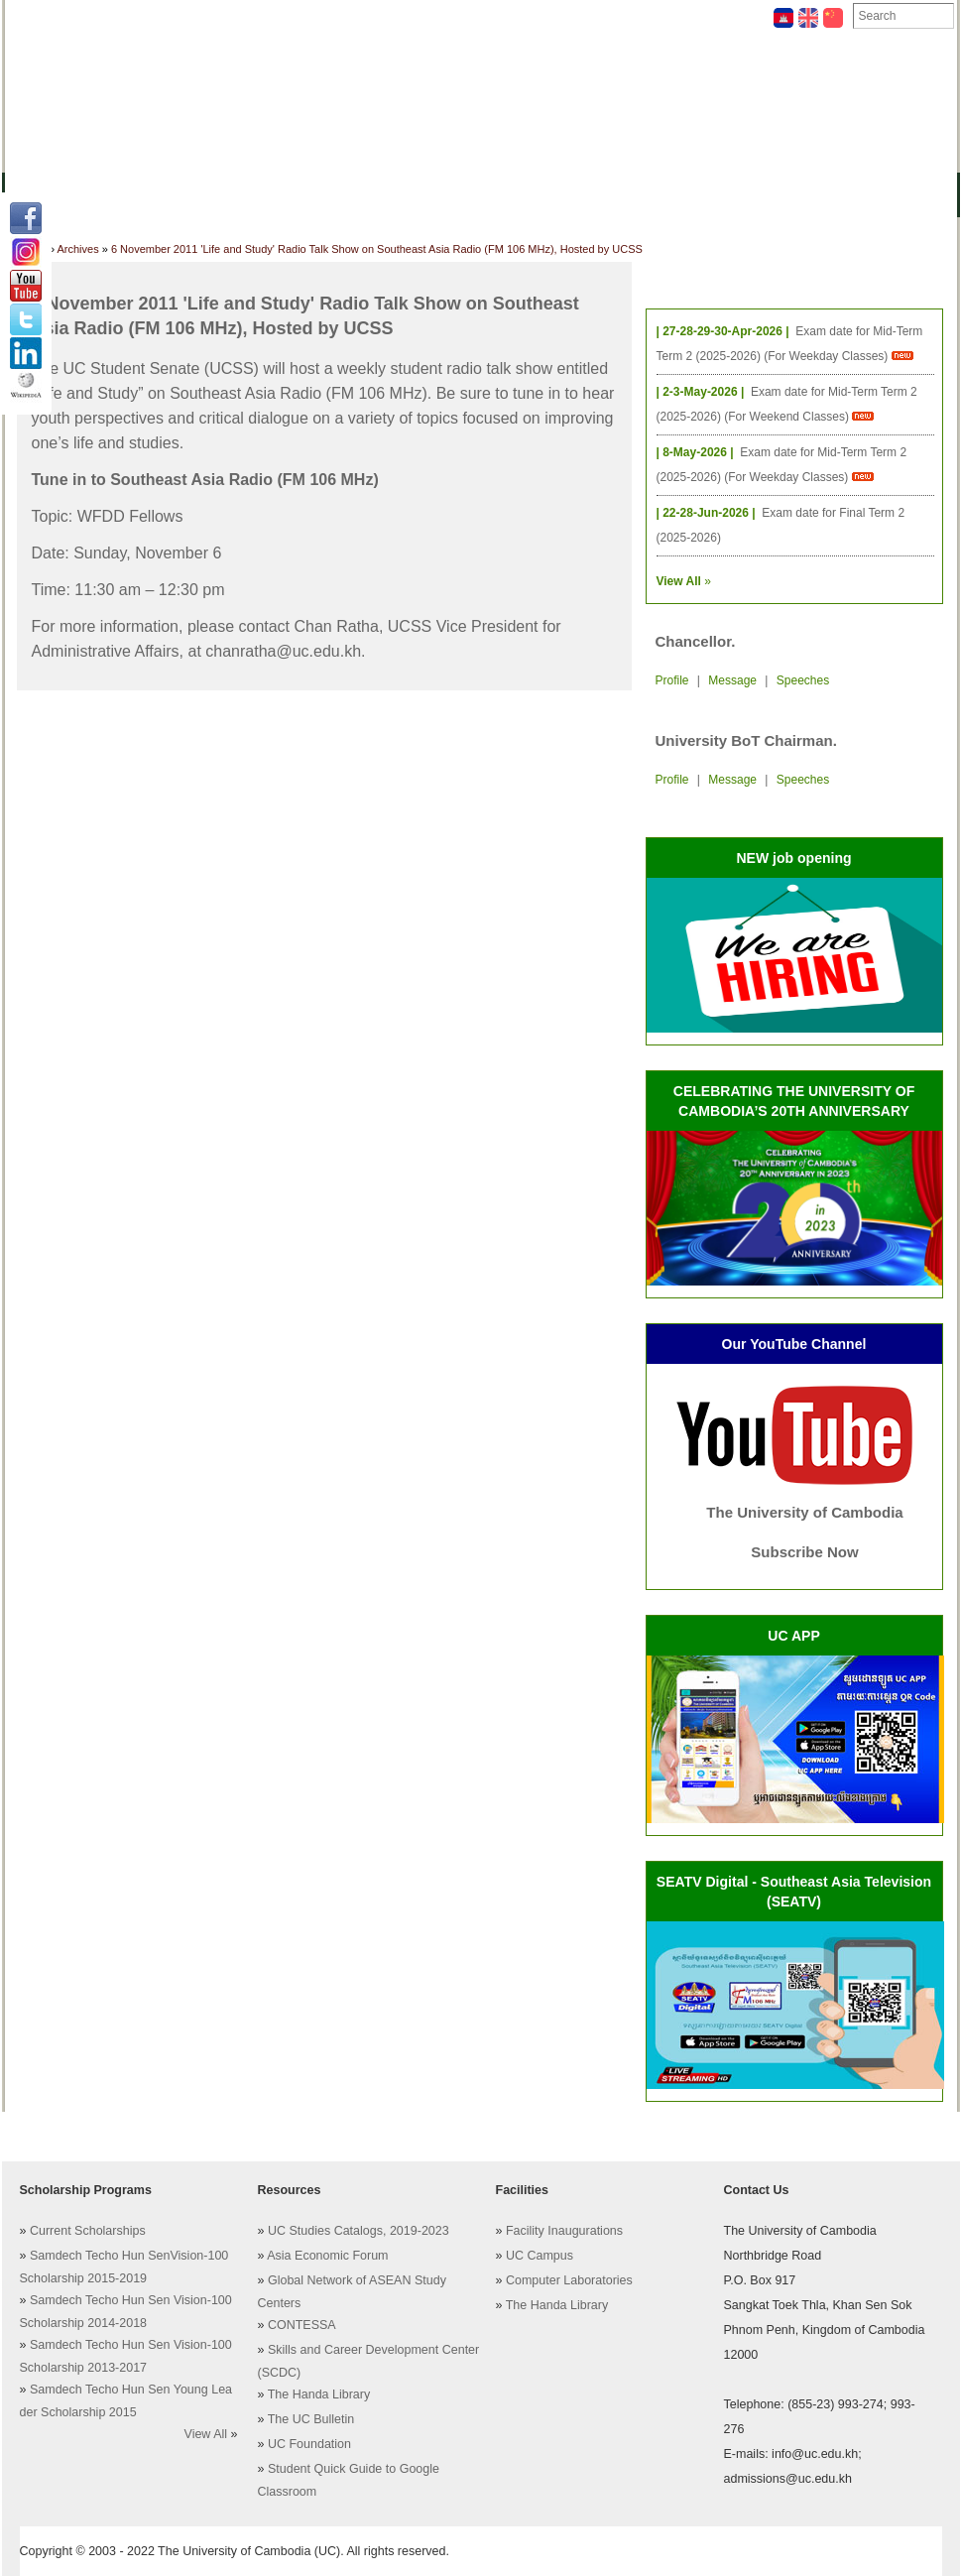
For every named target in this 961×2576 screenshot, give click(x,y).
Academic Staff (160, 16)
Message (732, 680)
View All (206, 2434)
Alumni (625, 192)
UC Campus (539, 2256)
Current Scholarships (88, 2231)
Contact (460, 16)
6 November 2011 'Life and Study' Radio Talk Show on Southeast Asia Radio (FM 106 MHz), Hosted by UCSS (377, 249)
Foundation (686, 16)
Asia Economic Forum (327, 2256)
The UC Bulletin (311, 2419)
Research (540, 192)
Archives (271, 16)
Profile (672, 680)
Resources (345, 192)
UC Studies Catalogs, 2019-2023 (358, 2231)
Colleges (144, 192)
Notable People (569, 16)
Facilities (51, 16)
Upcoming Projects (745, 192)
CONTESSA (302, 2325)
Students (445, 192)
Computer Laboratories (569, 2280)
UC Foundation (309, 2444)
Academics (242, 192)
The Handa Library (319, 2394)
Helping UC (366, 16)
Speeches (803, 680)
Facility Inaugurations (564, 2231)
